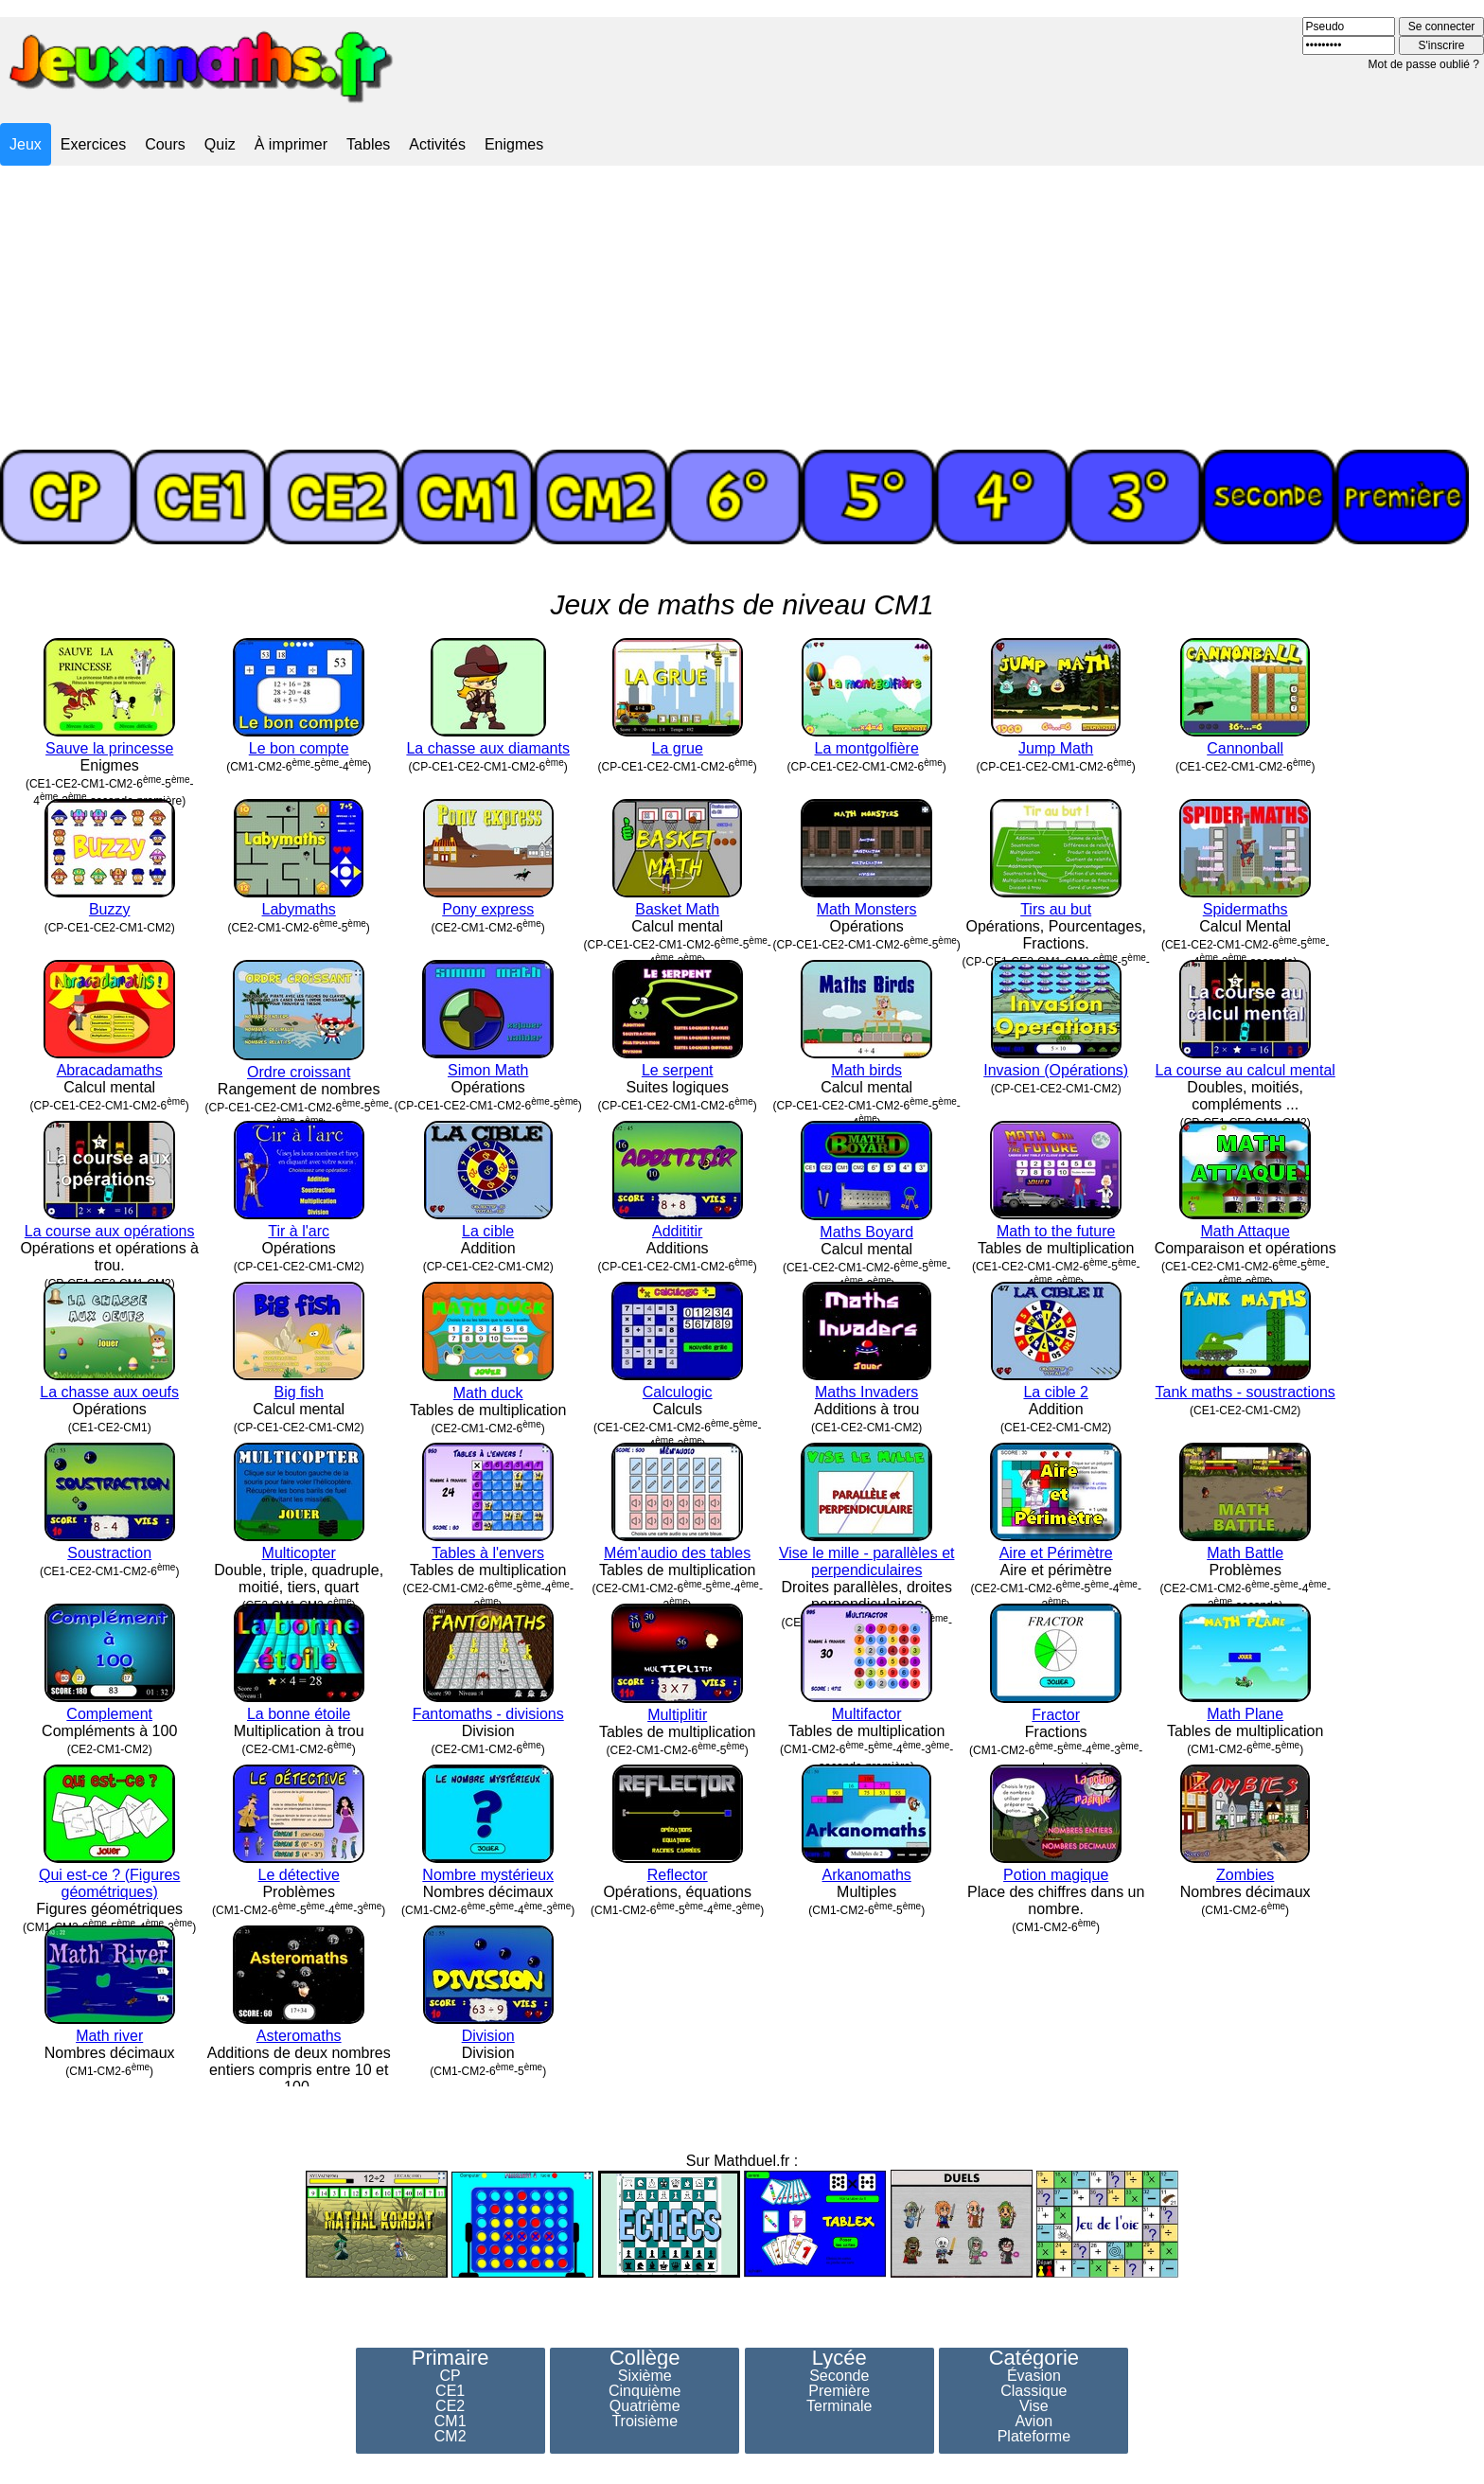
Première (839, 2391)
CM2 (450, 2436)
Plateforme (1034, 2436)
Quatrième (645, 2406)
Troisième (644, 2421)
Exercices (93, 144)
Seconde (839, 2376)
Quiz (220, 144)
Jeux (25, 144)
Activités (437, 144)
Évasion (1034, 2376)
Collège (645, 2358)
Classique (1033, 2391)
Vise (1034, 2406)
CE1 (450, 2391)
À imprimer (291, 144)
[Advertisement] (742, 307)
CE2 (450, 2406)
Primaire (450, 2358)
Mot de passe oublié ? (1424, 64)
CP (450, 2376)
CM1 (450, 2421)
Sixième (645, 2376)
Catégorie (1034, 2358)
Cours (165, 144)
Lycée (839, 2358)
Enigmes (514, 144)
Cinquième (644, 2391)
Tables (368, 144)
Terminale (839, 2406)
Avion (1033, 2421)
